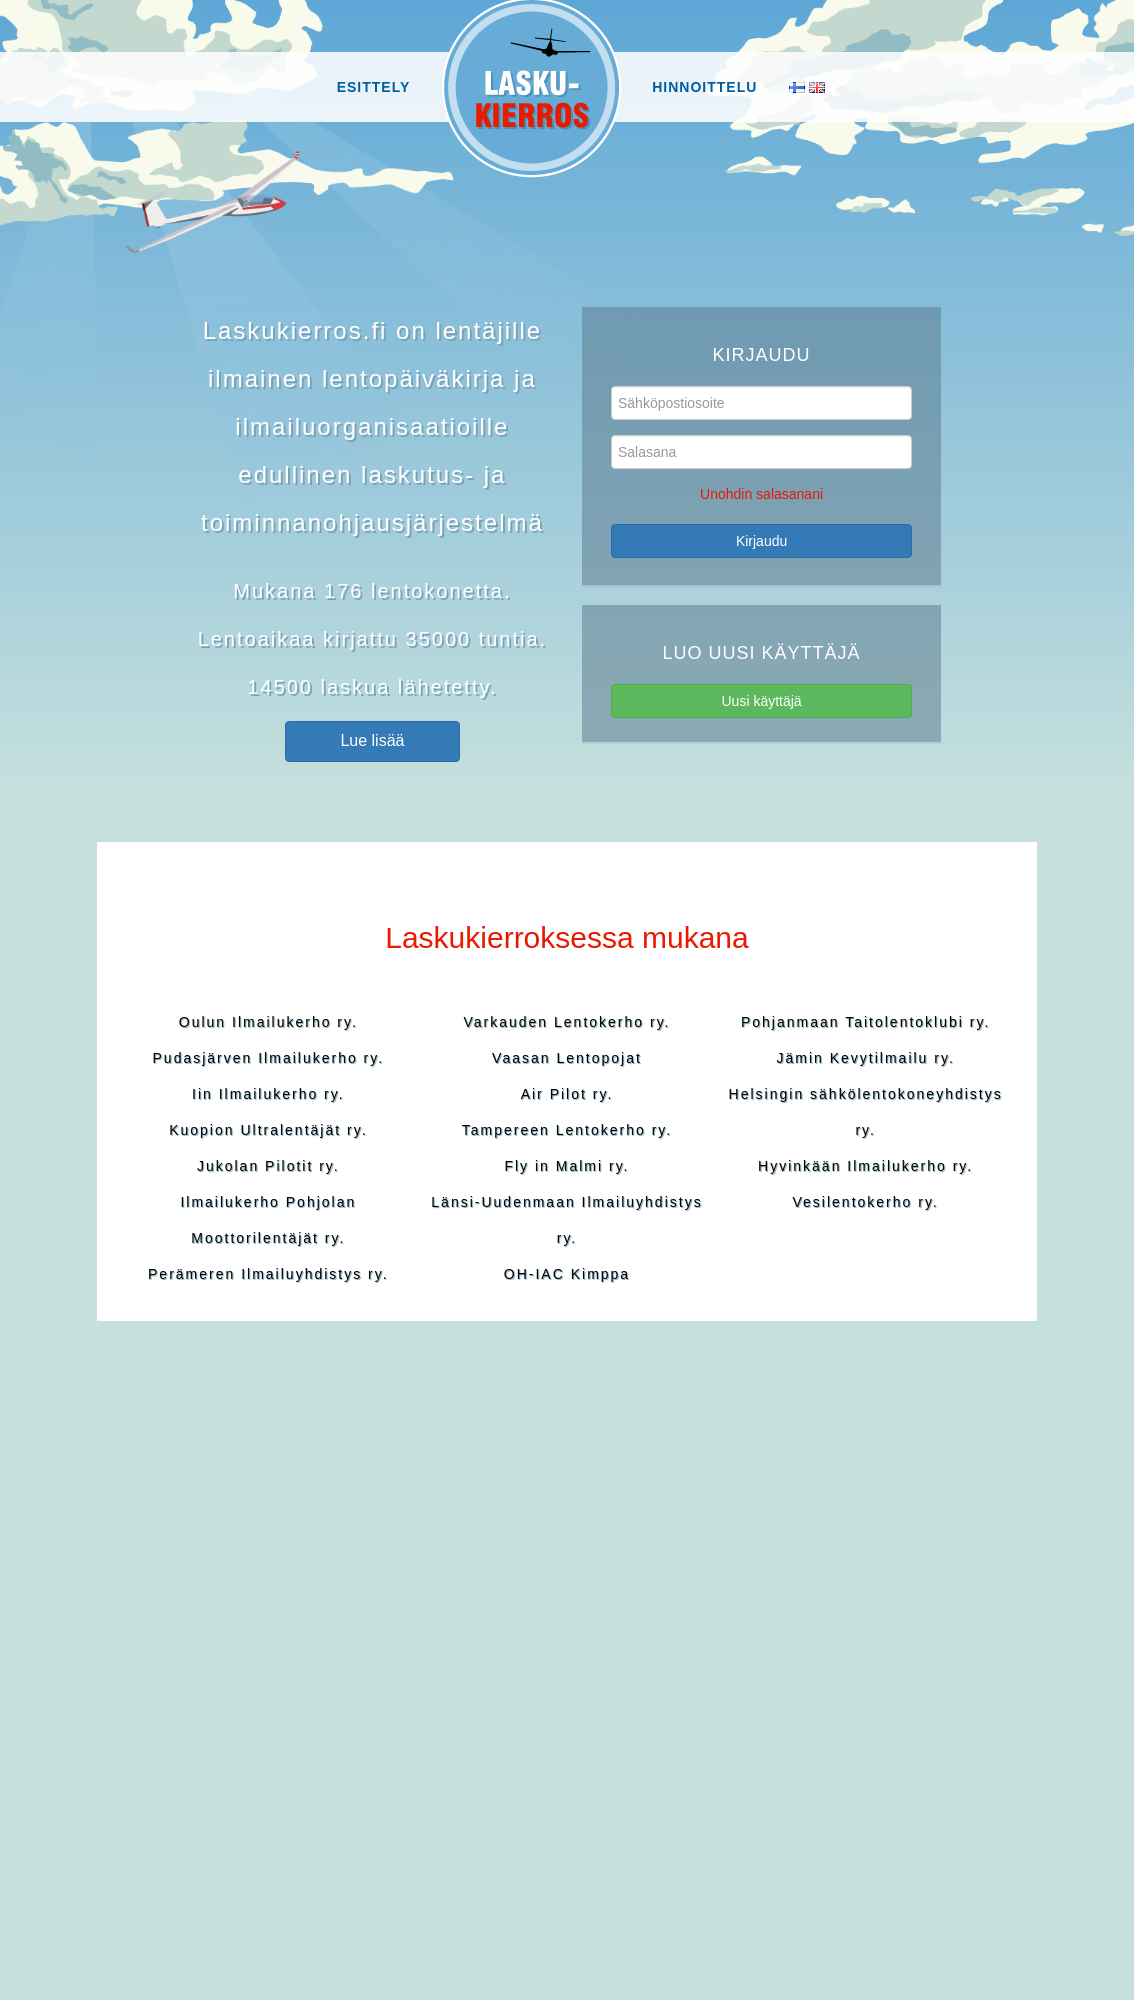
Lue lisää (372, 740)
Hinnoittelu (704, 87)
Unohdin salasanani (761, 494)
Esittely (374, 87)
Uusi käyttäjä (761, 701)
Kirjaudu (761, 541)
